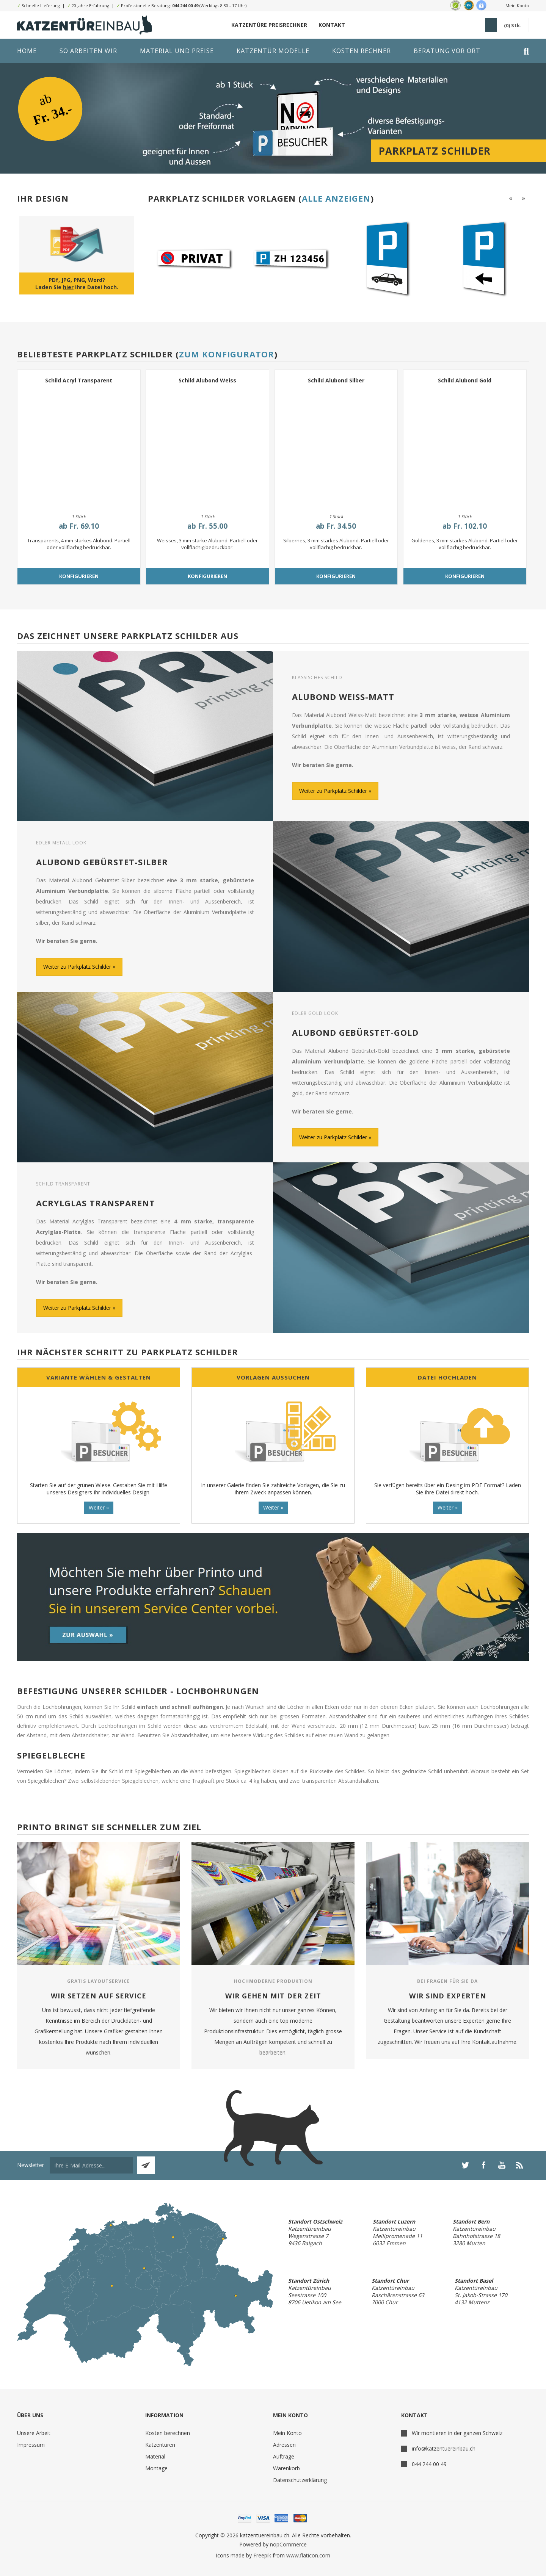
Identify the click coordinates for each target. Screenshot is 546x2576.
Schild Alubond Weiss (207, 380)
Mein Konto (517, 5)
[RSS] (520, 2165)
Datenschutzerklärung (300, 2480)
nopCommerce (288, 2544)
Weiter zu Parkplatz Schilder (333, 790)
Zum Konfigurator (226, 354)
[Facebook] (483, 2165)
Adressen (284, 2444)
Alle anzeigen (336, 198)
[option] (193, 258)
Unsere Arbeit (33, 2433)
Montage (156, 2468)
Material (155, 2456)
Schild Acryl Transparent (78, 380)
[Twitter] (465, 2165)
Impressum (31, 2444)
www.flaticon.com (308, 2555)
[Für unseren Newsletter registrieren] (91, 2165)
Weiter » (99, 1507)
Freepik (262, 2555)
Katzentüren (160, 2444)
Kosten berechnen (167, 2433)
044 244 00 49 (185, 5)
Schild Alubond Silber (336, 380)
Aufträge (283, 2456)
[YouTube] (502, 2165)
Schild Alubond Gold (464, 380)
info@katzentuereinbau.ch (443, 2448)
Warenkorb (286, 2468)
